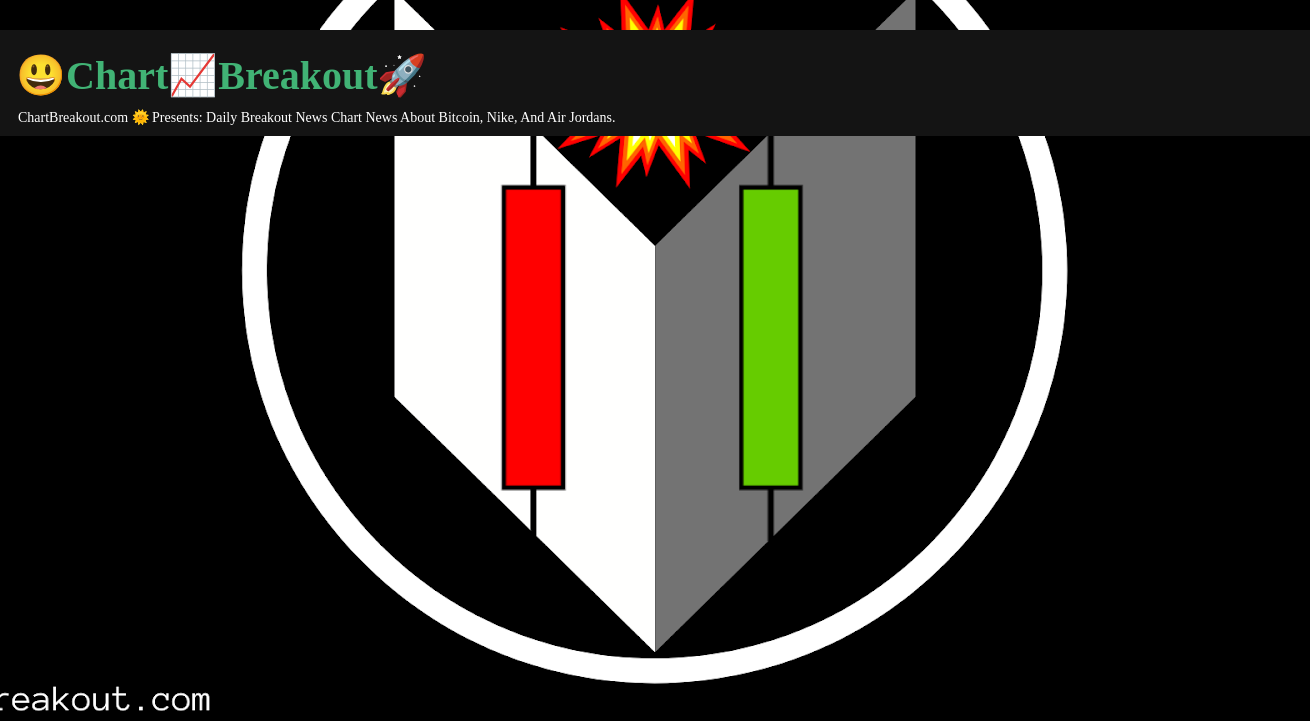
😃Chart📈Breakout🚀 (221, 75)
